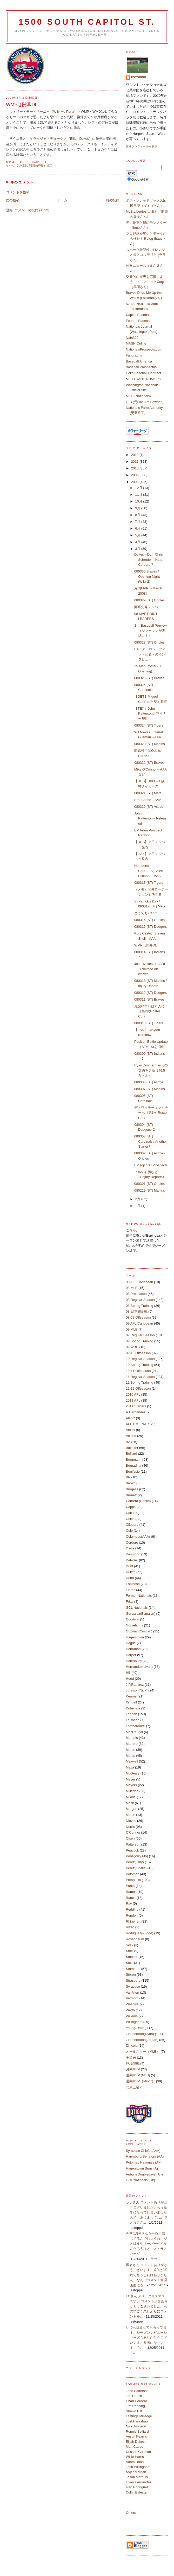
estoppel (139, 77)
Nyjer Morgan (136, 2472)
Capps (131, 1507)
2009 (135, 475)
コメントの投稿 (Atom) (32, 210)
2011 (135, 461)
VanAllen (132, 1992)
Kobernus (133, 1708)
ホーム (62, 200)
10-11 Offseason (138, 1371)
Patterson (133, 1844)
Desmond (133, 1554)
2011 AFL (133, 1400)
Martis (130, 1756)
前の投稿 (112, 200)
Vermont (132, 1998)
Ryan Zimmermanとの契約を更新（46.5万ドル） (151, 1070)
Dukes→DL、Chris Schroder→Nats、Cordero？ (149, 559)
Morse (130, 1815)
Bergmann (134, 1459)
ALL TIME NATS (138, 1424)
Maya (130, 1767)
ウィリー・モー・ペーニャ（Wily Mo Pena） (43, 111)
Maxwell (132, 1761)
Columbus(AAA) (138, 1536)
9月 (138, 508)
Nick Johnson (136, 2426)
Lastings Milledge (139, 2416)
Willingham (134, 2022)
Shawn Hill (134, 2411)
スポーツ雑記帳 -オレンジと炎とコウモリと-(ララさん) (146, 255)
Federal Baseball (138, 321)
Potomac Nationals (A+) (144, 2162)
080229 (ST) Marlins (149, 1190)
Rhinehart (133, 1921)
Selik (129, 1945)
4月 (138, 542)
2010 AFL (133, 1394)
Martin (130, 1750)
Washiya (132, 2004)
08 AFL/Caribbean (139, 1282)
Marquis (132, 1738)
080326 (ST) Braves (149, 678)
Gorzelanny (134, 1625)
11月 (139, 495)
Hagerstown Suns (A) (142, 2168)
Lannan (131, 1714)
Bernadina (133, 1465)
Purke (130, 1886)
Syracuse (133, 1986)
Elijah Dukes (135, 2442)
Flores (130, 1590)
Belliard (131, 1453)
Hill (128, 1673)
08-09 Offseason (138, 1317)
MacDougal (134, 1732)
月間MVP (133, 2069)
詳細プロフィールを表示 (141, 146)
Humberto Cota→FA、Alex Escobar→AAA (148, 871)
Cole (129, 1530)
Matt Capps (134, 2446)
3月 (138, 549)
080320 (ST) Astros (148, 807)
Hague (131, 1643)
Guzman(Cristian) (139, 1631)
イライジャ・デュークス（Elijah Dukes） (61, 139)
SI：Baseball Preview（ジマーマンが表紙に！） (150, 631)
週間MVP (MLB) (138, 2075)
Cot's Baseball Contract (143, 373)
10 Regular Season (140, 1359)
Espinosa (133, 1584)
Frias (129, 1602)
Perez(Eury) (135, 1862)
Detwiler (132, 1560)
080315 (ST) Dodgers (150, 926)
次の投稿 (12, 200)
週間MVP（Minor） (140, 2081)
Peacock (132, 1850)
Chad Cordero (136, 2401)
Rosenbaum (135, 1939)
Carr (129, 1513)
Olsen (130, 1838)
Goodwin (132, 1619)
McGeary (133, 1773)
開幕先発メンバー (147, 607)
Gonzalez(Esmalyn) (140, 1613)
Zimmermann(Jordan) (142, 2040)
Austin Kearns (136, 2436)
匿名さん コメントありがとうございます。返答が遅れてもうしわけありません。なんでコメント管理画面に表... (147, 2275)
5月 (138, 535)
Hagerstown (135, 1637)
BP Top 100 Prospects (151, 1165)
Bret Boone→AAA (147, 800)
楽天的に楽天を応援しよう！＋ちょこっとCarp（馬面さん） (145, 282)
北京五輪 (132, 2087)
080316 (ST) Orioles (149, 920)
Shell (129, 1951)
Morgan (131, 1809)
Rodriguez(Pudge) (139, 1933)
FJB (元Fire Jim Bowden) (145, 402)
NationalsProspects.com (144, 349)
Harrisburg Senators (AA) (145, 2156)
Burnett (131, 1495)
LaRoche (132, 1720)
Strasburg (133, 1980)
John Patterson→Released (150, 818)
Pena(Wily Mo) (40, 165)
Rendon (132, 1915)
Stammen (133, 1969)
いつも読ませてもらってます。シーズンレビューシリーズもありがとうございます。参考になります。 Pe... (146, 2337)
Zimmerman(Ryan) (140, 2034)
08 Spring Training (139, 1306)
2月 (138, 1199)
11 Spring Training (139, 1382)
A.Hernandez (136, 1412)
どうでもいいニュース (151, 913)
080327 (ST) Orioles (149, 642)
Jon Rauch (134, 2396)
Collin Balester (137, 2492)
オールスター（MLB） (143, 2051)
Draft (129, 1566)
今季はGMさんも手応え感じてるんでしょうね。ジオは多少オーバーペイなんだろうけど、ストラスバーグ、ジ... (146, 2243)
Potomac (132, 1874)
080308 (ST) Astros (148, 1082)
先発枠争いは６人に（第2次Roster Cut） (149, 1011)
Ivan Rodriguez (137, 2487)
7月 (138, 522)
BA (128, 1442)
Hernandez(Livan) (139, 1667)
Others (131, 2513)
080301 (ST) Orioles (149, 1184)
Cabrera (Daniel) (138, 1501)
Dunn (130, 1578)
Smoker (132, 1957)
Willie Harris (135, 2457)
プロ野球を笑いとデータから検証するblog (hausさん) (146, 239)
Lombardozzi (135, 1726)
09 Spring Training (139, 1341)
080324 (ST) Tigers (148, 725)
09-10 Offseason (138, 1353)
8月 (138, 515)
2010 (135, 468)
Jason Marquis (137, 2477)
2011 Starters (136, 1406)
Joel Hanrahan (137, 2421)
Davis (130, 1548)
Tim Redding (135, 2406)
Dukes (22, 165)
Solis (129, 1963)
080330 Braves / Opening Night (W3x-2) (147, 576)
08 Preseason (136, 1294)
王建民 (131, 2057)
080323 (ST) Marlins (149, 744)
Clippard (132, 1524)
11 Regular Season (140, 1377)
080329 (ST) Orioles (149, 600)
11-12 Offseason (138, 1388)
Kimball (131, 1702)
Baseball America (139, 361)
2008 (135, 482)
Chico (130, 1519)
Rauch (131, 1898)
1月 (138, 1206)
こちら (131, 1230)
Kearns (131, 1696)
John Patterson (137, 2391)
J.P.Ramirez (135, 1685)
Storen (131, 1974)
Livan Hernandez (138, 2482)
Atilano (131, 1436)
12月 (139, 488)
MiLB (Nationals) (138, 396)
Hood (130, 1679)
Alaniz (130, 1418)
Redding (132, 1909)
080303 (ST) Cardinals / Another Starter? (150, 1141)
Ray (129, 1903)
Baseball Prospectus (141, 367)
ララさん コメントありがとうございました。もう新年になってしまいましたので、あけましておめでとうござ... (147, 2212)
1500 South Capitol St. (86, 22)
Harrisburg (134, 1661)
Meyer (130, 1779)
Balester (132, 1448)
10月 (139, 501)
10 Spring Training (139, 1365)
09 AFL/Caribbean (139, 1323)
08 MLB (132, 1288)
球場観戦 (132, 2063)
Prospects (133, 1880)
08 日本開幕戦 (137, 1311)
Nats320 (132, 338)
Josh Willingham (138, 2467)
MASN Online (136, 343)
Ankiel (130, 1430)
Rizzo (130, 1927)
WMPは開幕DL (145, 945)
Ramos (131, 1892)
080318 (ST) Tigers (148, 883)
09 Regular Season (140, 1335)
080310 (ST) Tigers (148, 1023)
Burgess (132, 1489)
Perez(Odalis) (136, 1868)
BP (128, 1477)
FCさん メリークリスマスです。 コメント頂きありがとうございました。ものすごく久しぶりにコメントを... (147, 2306)
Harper (131, 1655)
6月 (138, 528)
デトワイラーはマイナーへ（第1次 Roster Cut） (151, 1113)
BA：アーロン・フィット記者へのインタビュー (150, 654)
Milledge (132, 1791)
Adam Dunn (135, 2462)
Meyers (131, 1785)
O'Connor (133, 1832)
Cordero (132, 1542)
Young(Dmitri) (136, 2028)
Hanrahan (133, 1649)
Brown (131, 1483)
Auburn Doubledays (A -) (144, 2174)
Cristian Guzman (138, 2452)
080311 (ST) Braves (149, 999)
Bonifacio (133, 1471)
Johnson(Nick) (137, 1690)
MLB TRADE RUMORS (143, 379)
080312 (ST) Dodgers (150, 993)
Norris (130, 1827)
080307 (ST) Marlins (149, 1089)
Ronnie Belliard (137, 2431)
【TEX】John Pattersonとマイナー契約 (150, 714)
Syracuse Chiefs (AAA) (143, 2151)
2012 (135, 455)
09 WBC (132, 1347)
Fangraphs (134, 355)
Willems (132, 2016)
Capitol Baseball (138, 315)
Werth (130, 2010)
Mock (130, 1803)
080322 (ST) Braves (149, 763)
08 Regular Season (140, 1300)
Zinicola (132, 2045)
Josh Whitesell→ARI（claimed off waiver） (149, 969)
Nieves (131, 1821)
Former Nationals (139, 1596)
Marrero (132, 1744)
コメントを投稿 (18, 192)
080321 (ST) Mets (147, 793)
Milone (131, 1797)
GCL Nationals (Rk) (140, 2180)
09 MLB (132, 1329)
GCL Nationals (137, 1608)
